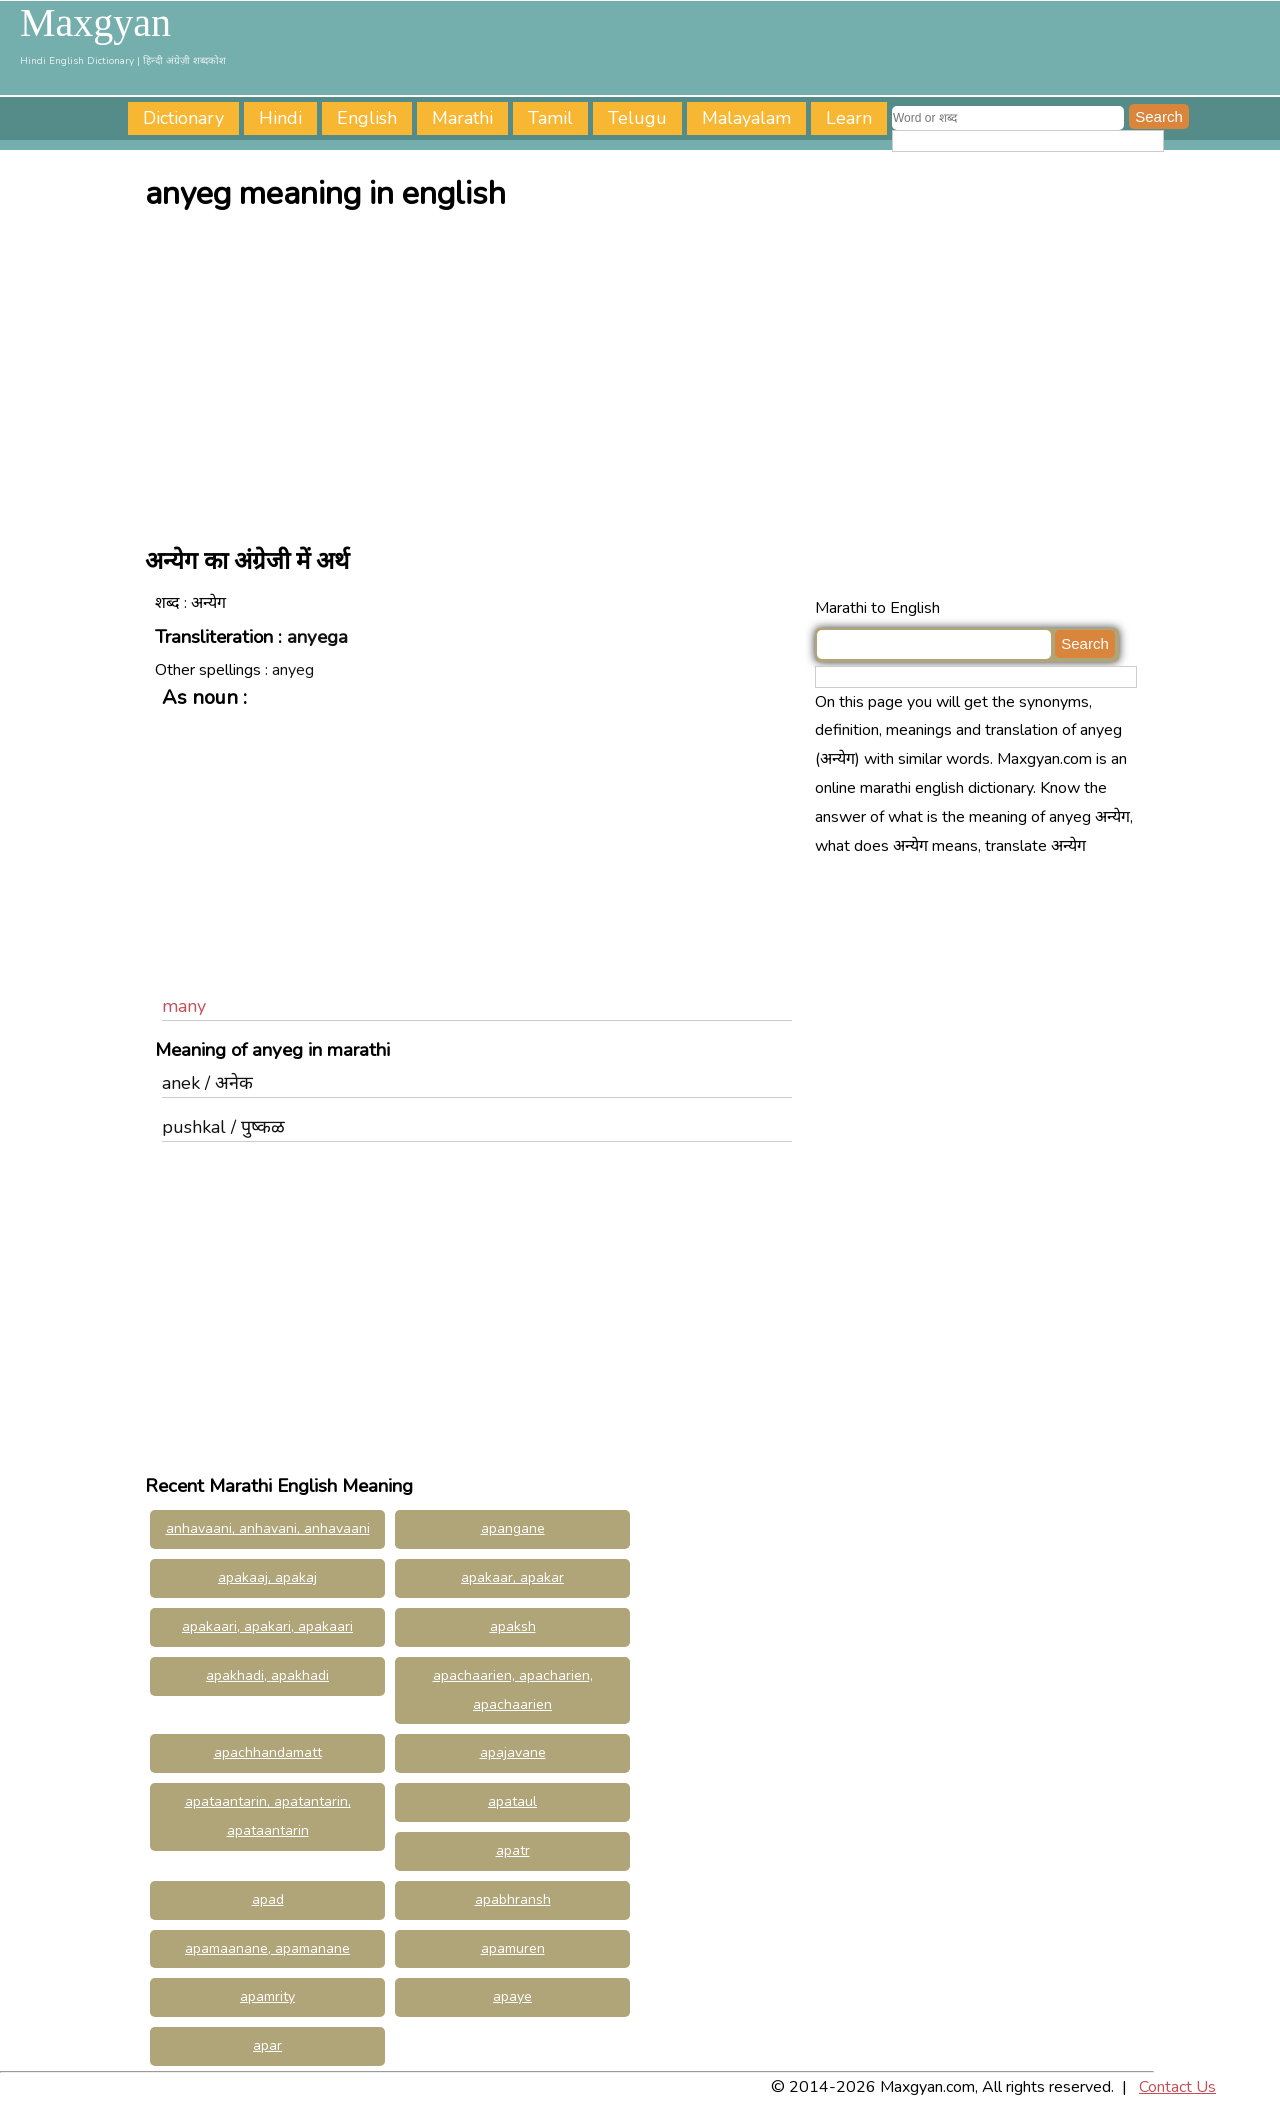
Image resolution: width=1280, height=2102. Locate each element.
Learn (849, 118)
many (184, 1006)
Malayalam (746, 118)
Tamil (550, 118)
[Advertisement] (645, 373)
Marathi (462, 118)
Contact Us (1177, 2087)
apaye (512, 1996)
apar (267, 2045)
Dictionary (183, 118)
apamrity (267, 1996)
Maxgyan (95, 23)
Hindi (280, 118)
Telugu (637, 118)
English (367, 118)
